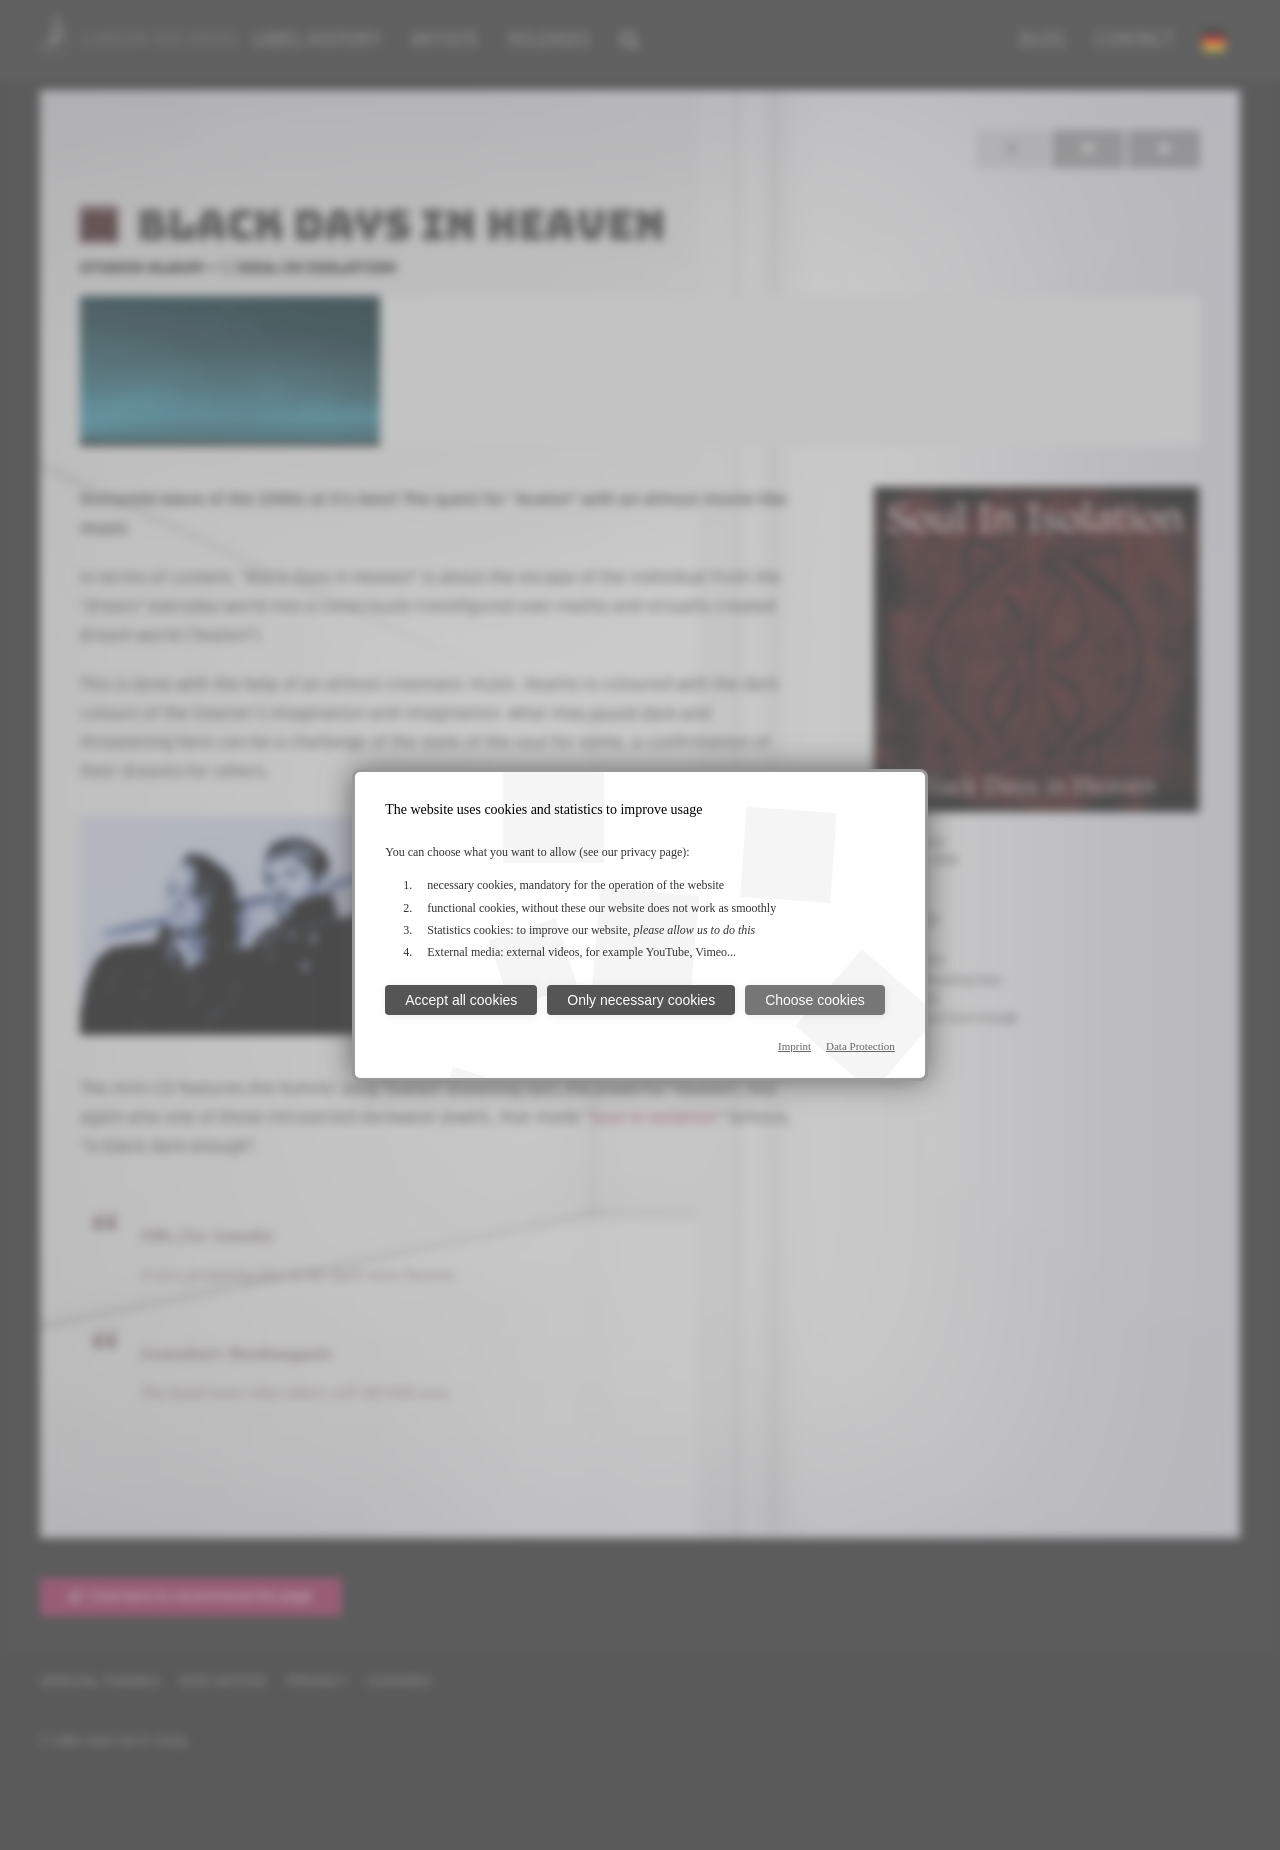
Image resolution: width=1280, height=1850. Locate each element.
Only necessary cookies (641, 1000)
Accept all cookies (461, 1000)
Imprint (794, 1046)
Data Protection (860, 1046)
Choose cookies (815, 1000)
